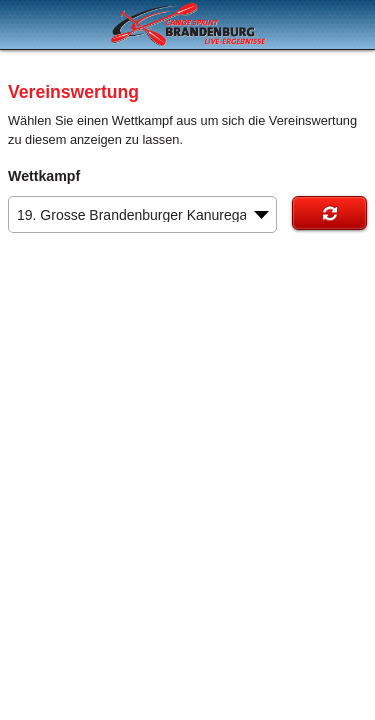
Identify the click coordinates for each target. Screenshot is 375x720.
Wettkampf (44, 176)
